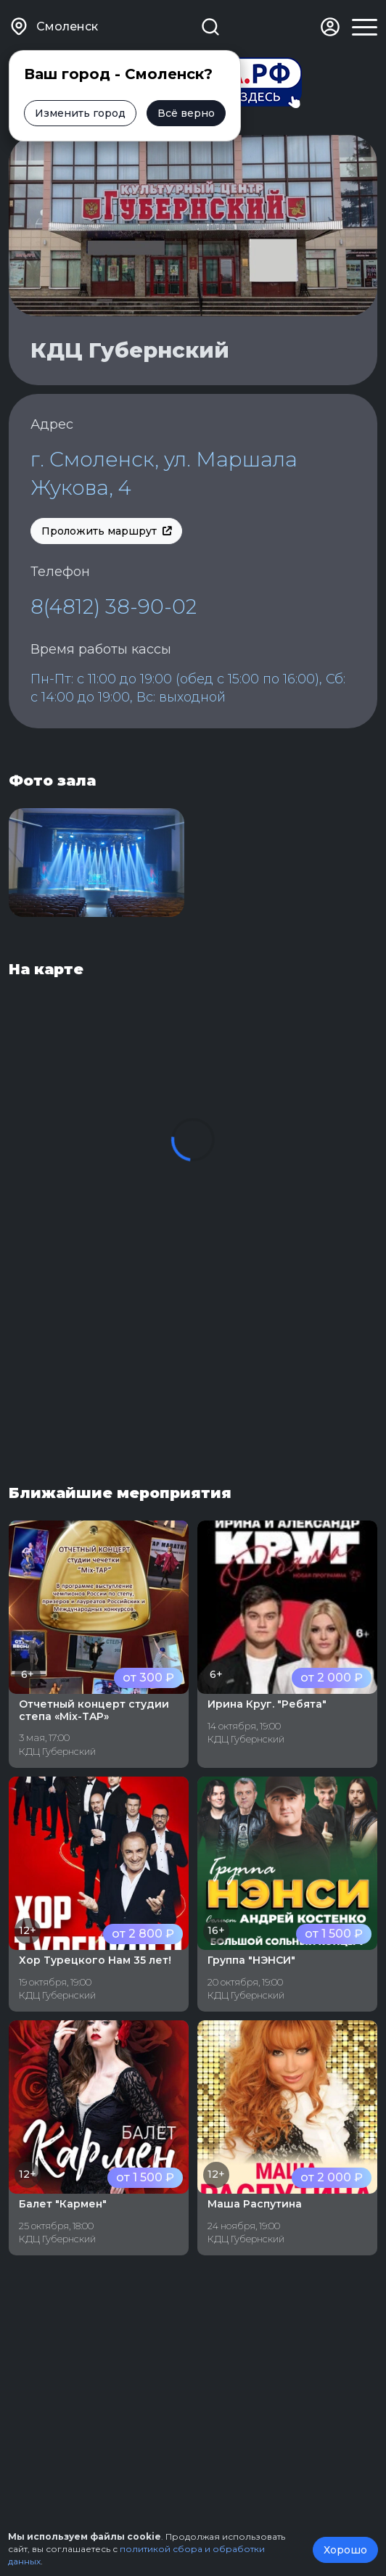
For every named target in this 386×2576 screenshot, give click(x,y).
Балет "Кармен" (63, 2203)
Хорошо (345, 2549)
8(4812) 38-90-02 (113, 606)
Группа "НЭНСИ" (251, 1960)
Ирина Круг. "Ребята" (267, 1704)
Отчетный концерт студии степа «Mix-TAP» (94, 1710)
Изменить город (80, 113)
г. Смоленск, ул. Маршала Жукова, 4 (163, 473)
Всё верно (186, 113)
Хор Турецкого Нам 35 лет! (95, 1960)
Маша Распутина (255, 2203)
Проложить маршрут (106, 531)
